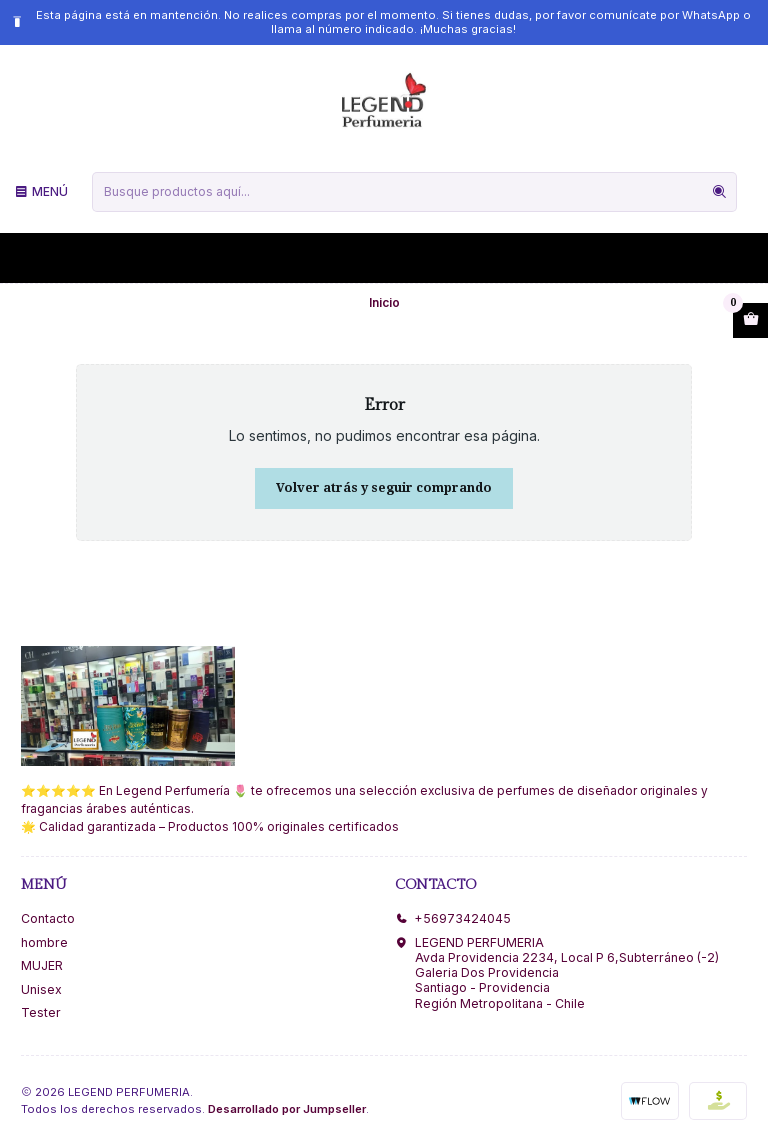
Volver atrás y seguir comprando (384, 487)
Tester (41, 1012)
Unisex (41, 989)
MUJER (42, 965)
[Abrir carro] (750, 321)
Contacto (48, 918)
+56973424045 (453, 918)
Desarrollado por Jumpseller (287, 1109)
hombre (44, 942)
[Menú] (41, 191)
